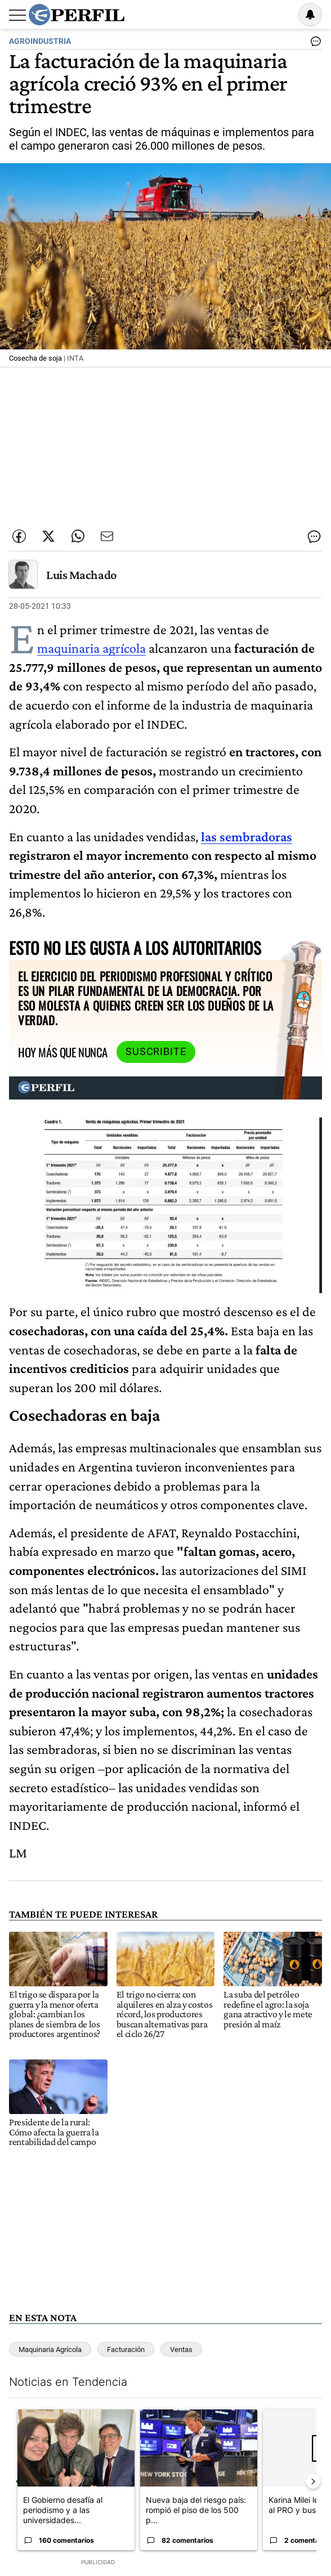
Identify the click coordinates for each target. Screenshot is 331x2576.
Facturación (126, 2349)
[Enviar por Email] (107, 536)
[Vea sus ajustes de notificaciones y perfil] (310, 14)
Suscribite (156, 1051)
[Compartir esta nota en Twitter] (48, 536)
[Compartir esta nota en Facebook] (19, 536)
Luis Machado (81, 575)
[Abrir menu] (17, 15)
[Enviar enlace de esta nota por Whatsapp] (78, 536)
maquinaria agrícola (91, 648)
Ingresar (281, 14)
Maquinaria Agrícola (50, 2349)
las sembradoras (246, 836)
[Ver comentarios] (313, 44)
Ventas (181, 2349)
